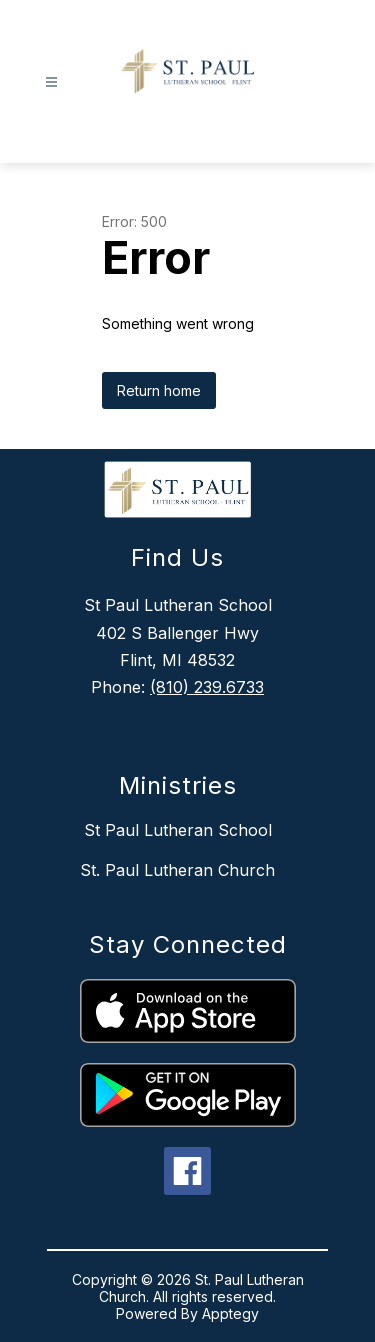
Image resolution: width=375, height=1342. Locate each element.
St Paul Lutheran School (178, 830)
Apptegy (230, 1313)
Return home (159, 390)
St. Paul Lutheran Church (177, 870)
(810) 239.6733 (207, 687)
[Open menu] (51, 82)
